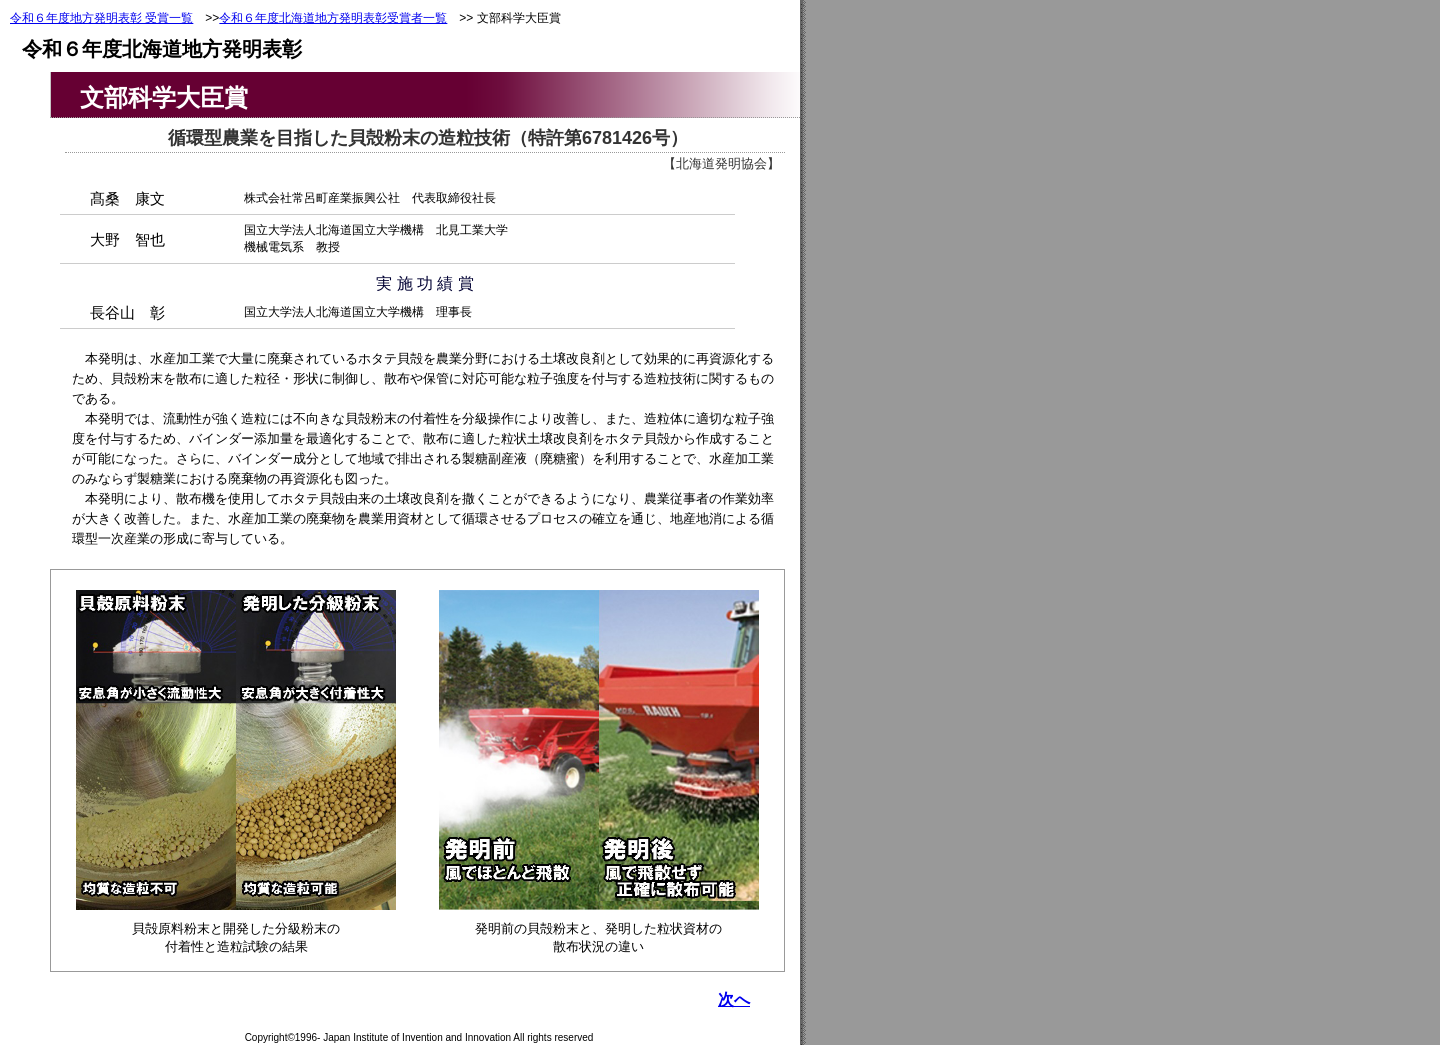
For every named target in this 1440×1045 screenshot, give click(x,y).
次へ (734, 999)
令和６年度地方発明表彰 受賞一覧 (101, 18)
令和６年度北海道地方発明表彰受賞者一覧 (333, 18)
